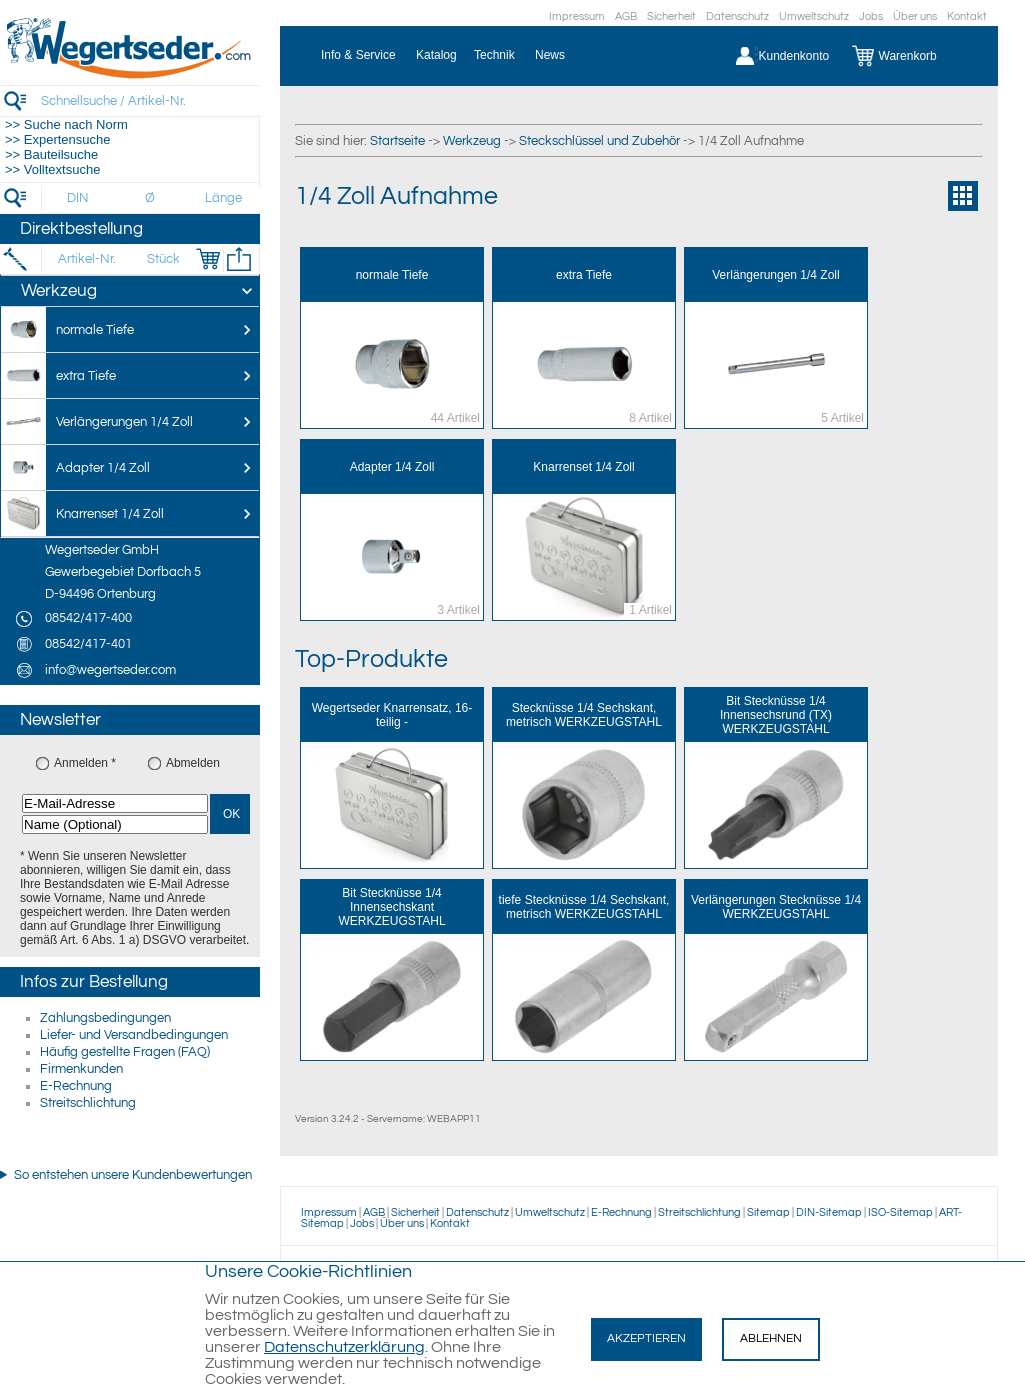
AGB (626, 16)
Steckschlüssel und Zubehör (599, 141)
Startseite (397, 141)
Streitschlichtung (88, 1103)
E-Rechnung (76, 1086)
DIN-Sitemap (829, 1212)
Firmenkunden (81, 1069)
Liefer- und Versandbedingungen (134, 1035)
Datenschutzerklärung (344, 1347)
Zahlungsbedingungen (105, 1018)
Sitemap (768, 1212)
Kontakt (967, 16)
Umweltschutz (814, 16)
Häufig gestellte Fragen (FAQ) (125, 1052)
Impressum (577, 16)
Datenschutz (737, 16)
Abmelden (193, 763)
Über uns (915, 16)
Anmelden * (85, 763)
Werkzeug (472, 141)
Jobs (871, 16)
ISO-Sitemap (900, 1212)
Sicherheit (671, 16)
